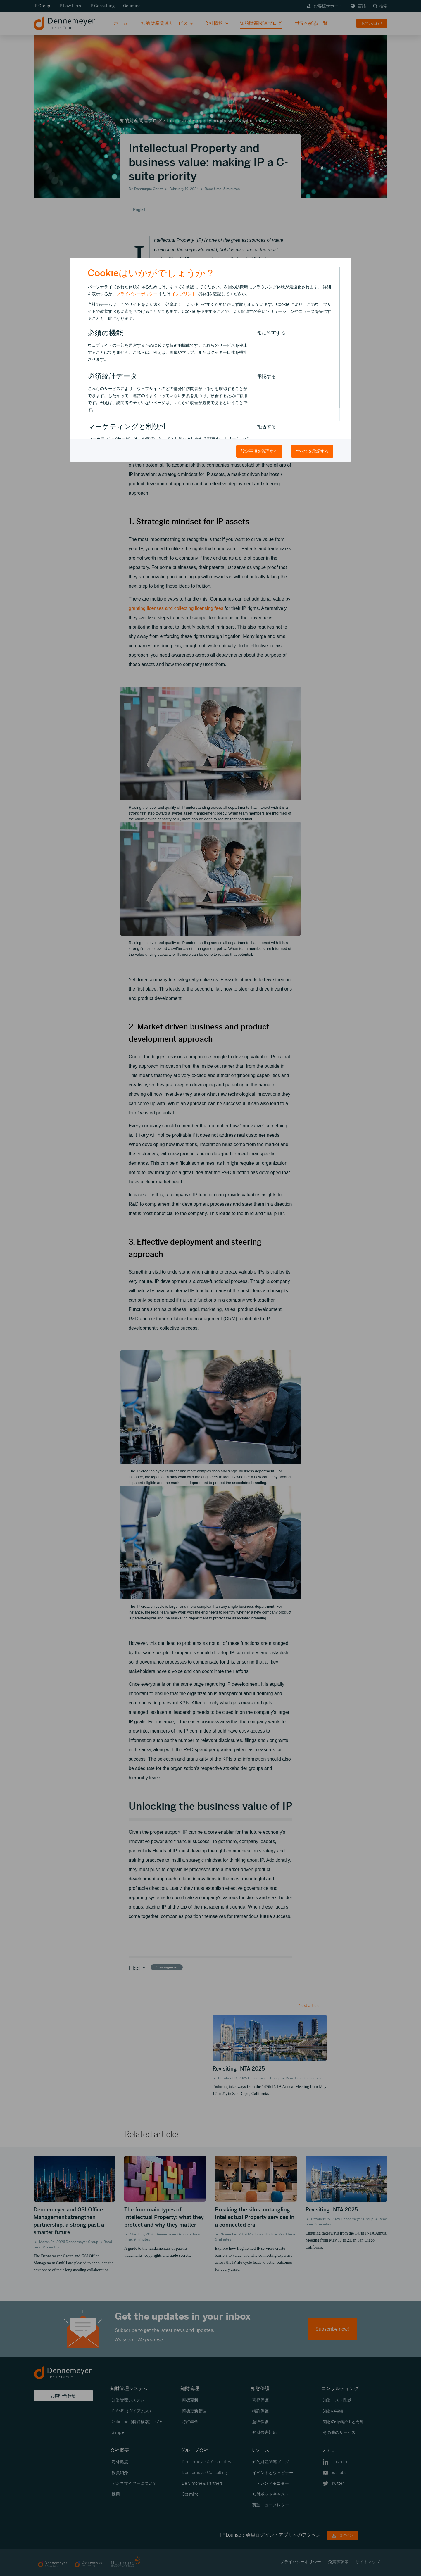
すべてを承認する (312, 451)
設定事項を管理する (259, 451)
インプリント (183, 293)
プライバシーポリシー (136, 293)
